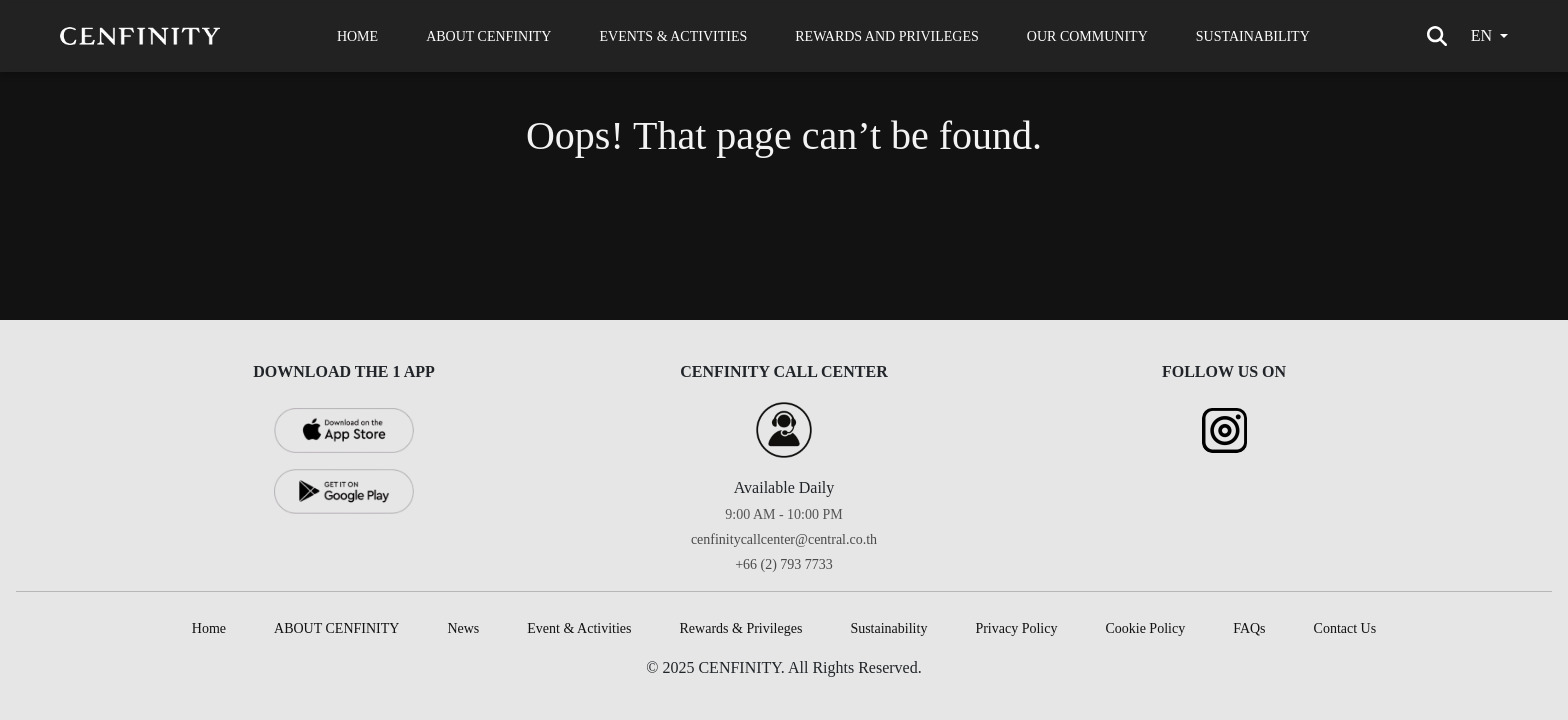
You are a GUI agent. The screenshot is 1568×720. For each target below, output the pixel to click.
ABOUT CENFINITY (488, 36)
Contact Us (1345, 628)
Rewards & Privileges (741, 628)
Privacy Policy (1016, 628)
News (463, 628)
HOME (357, 36)
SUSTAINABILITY (1253, 36)
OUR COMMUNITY (1087, 36)
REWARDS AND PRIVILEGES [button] (887, 36)
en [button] (1481, 35)
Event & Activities (579, 628)
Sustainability (888, 628)
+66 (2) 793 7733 (784, 564)
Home (209, 628)
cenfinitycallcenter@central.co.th (784, 539)
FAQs (1249, 628)
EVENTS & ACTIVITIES (673, 36)
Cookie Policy (1145, 628)
